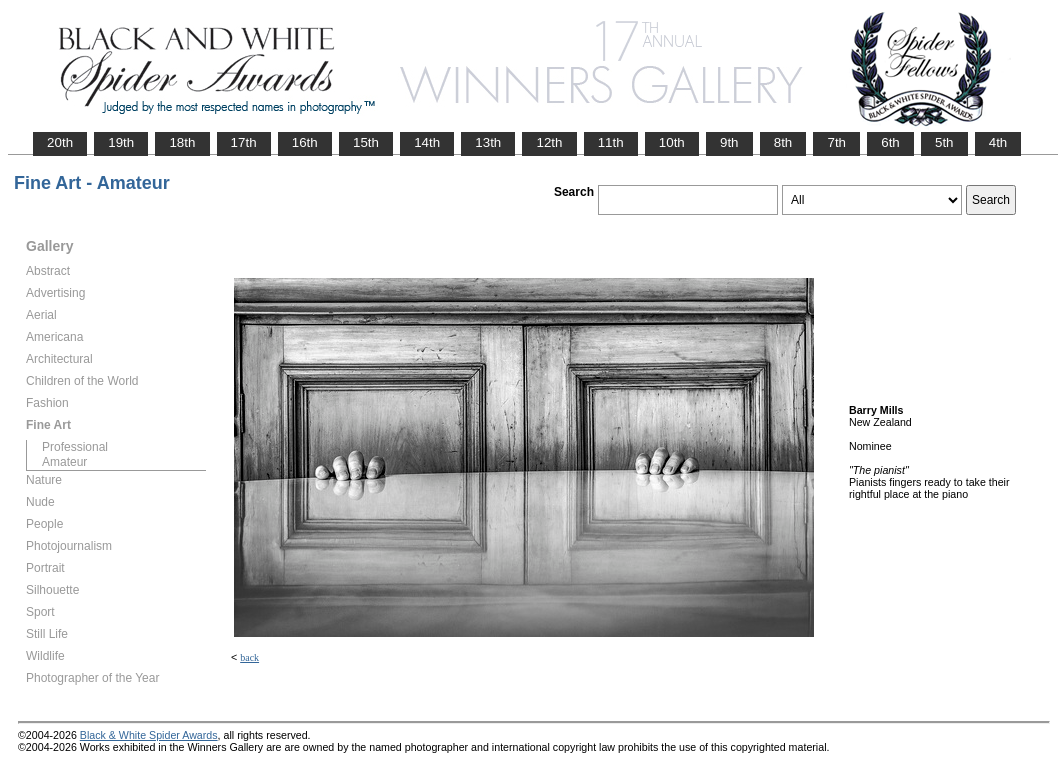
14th (427, 142)
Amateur (64, 462)
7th (836, 142)
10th (672, 142)
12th (549, 142)
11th (611, 142)
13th (488, 142)
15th (366, 142)
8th (783, 142)
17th (244, 142)
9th (729, 142)
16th (305, 142)
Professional (75, 447)
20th (60, 142)
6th (890, 142)
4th (998, 142)
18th (182, 142)
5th (944, 142)
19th (121, 142)
